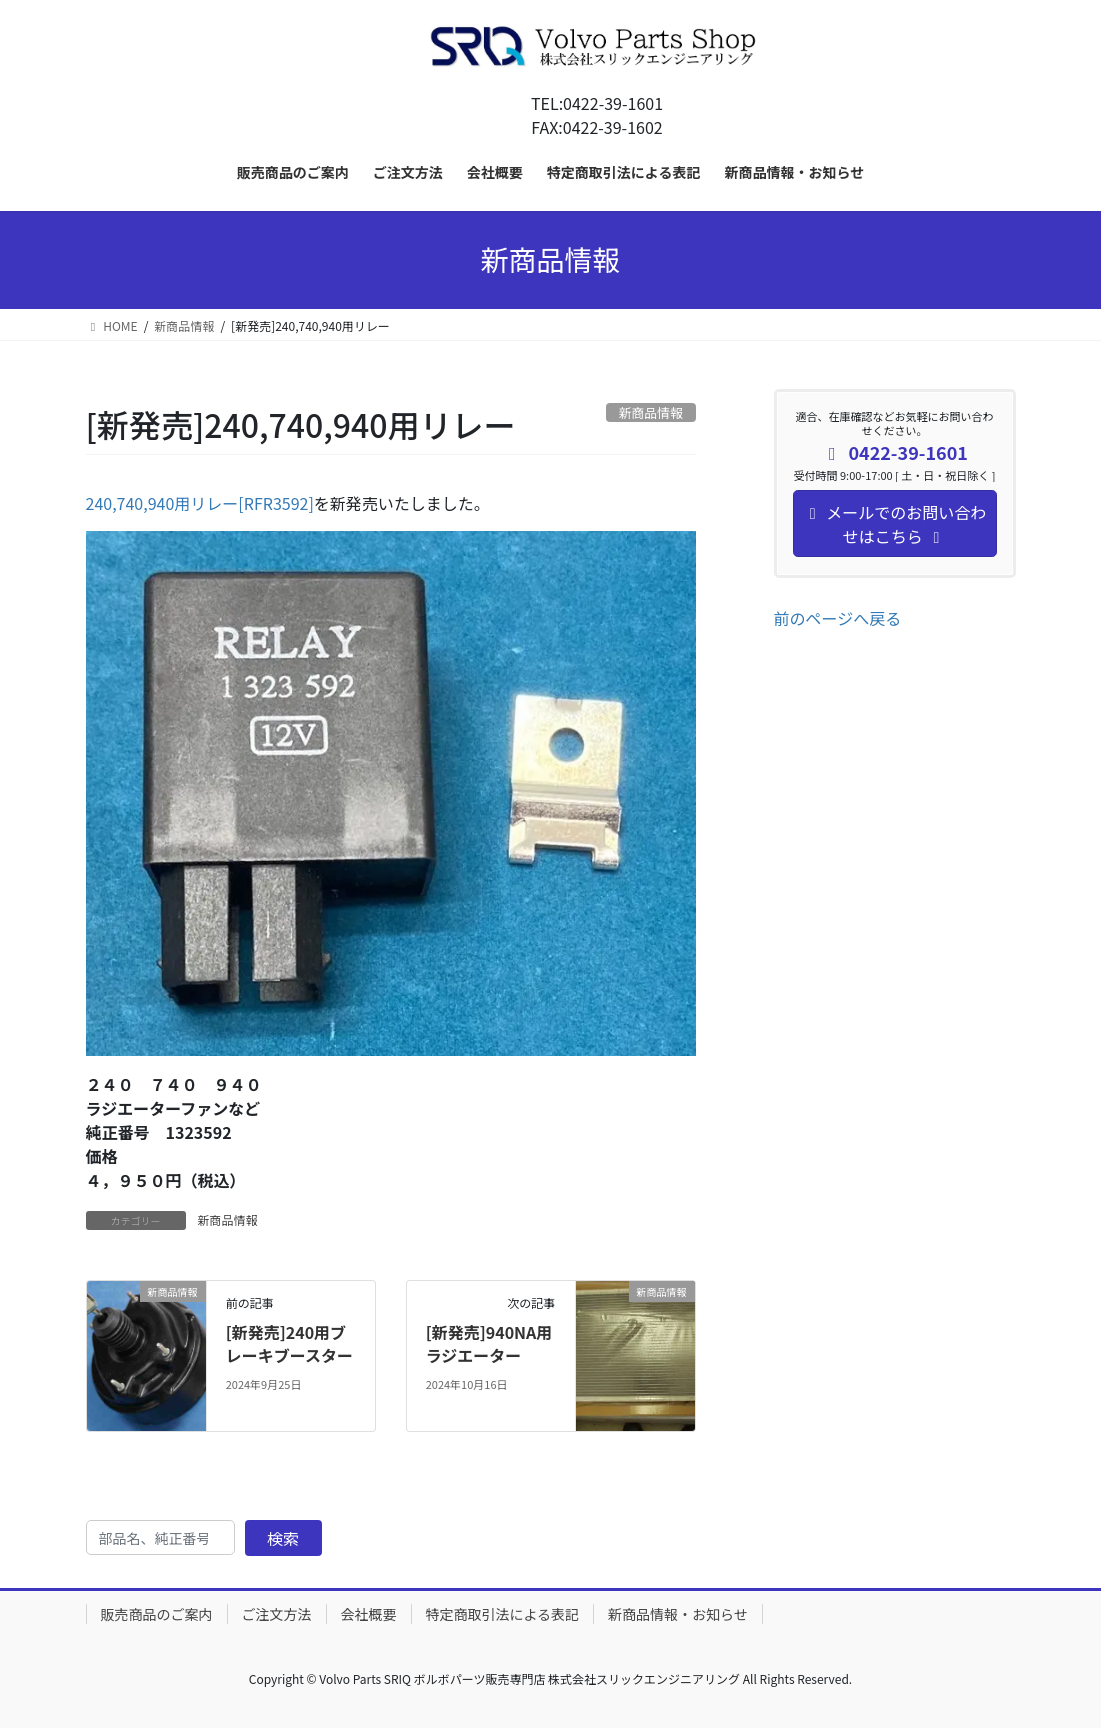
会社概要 (369, 1614)
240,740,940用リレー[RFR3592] (200, 503)
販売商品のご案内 (157, 1614)
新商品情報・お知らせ (678, 1614)
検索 (283, 1538)
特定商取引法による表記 (503, 1614)
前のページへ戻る (838, 618)
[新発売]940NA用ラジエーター (489, 1343)
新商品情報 (228, 1219)
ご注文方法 (277, 1614)
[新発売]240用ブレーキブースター (289, 1343)
